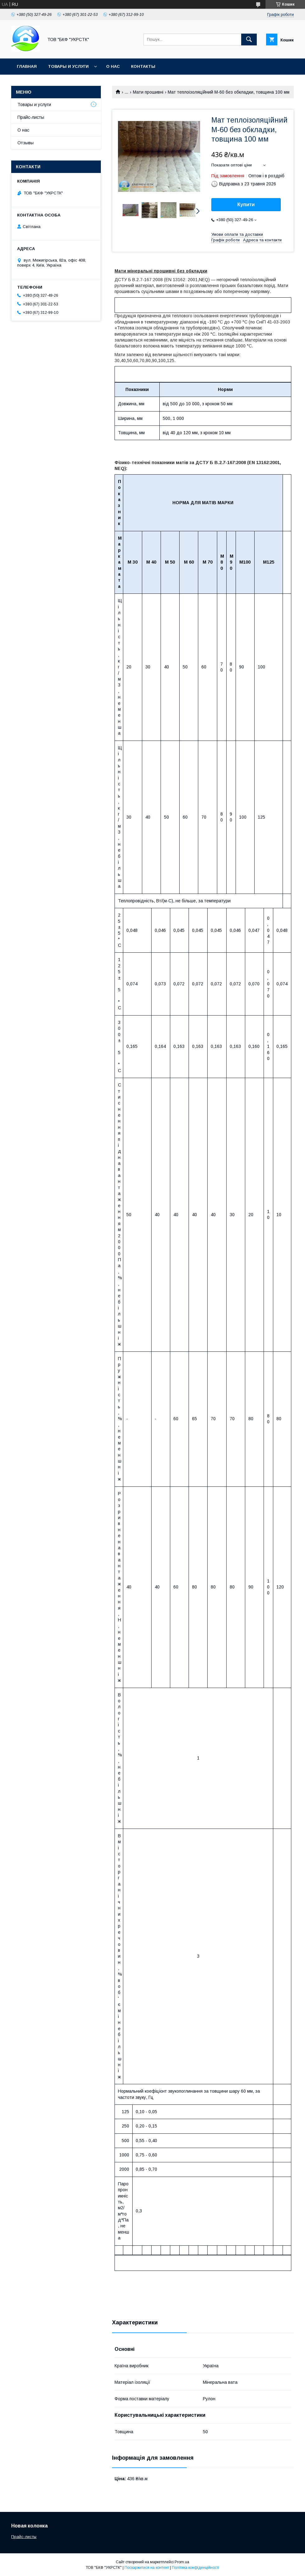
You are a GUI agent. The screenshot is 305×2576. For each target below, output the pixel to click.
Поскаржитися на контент (146, 2567)
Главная (27, 66)
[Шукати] (249, 39)
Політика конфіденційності (195, 2567)
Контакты (143, 66)
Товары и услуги (68, 66)
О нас (113, 66)
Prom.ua (182, 2562)
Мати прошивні (148, 92)
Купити (246, 204)
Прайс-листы (30, 117)
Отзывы (25, 142)
